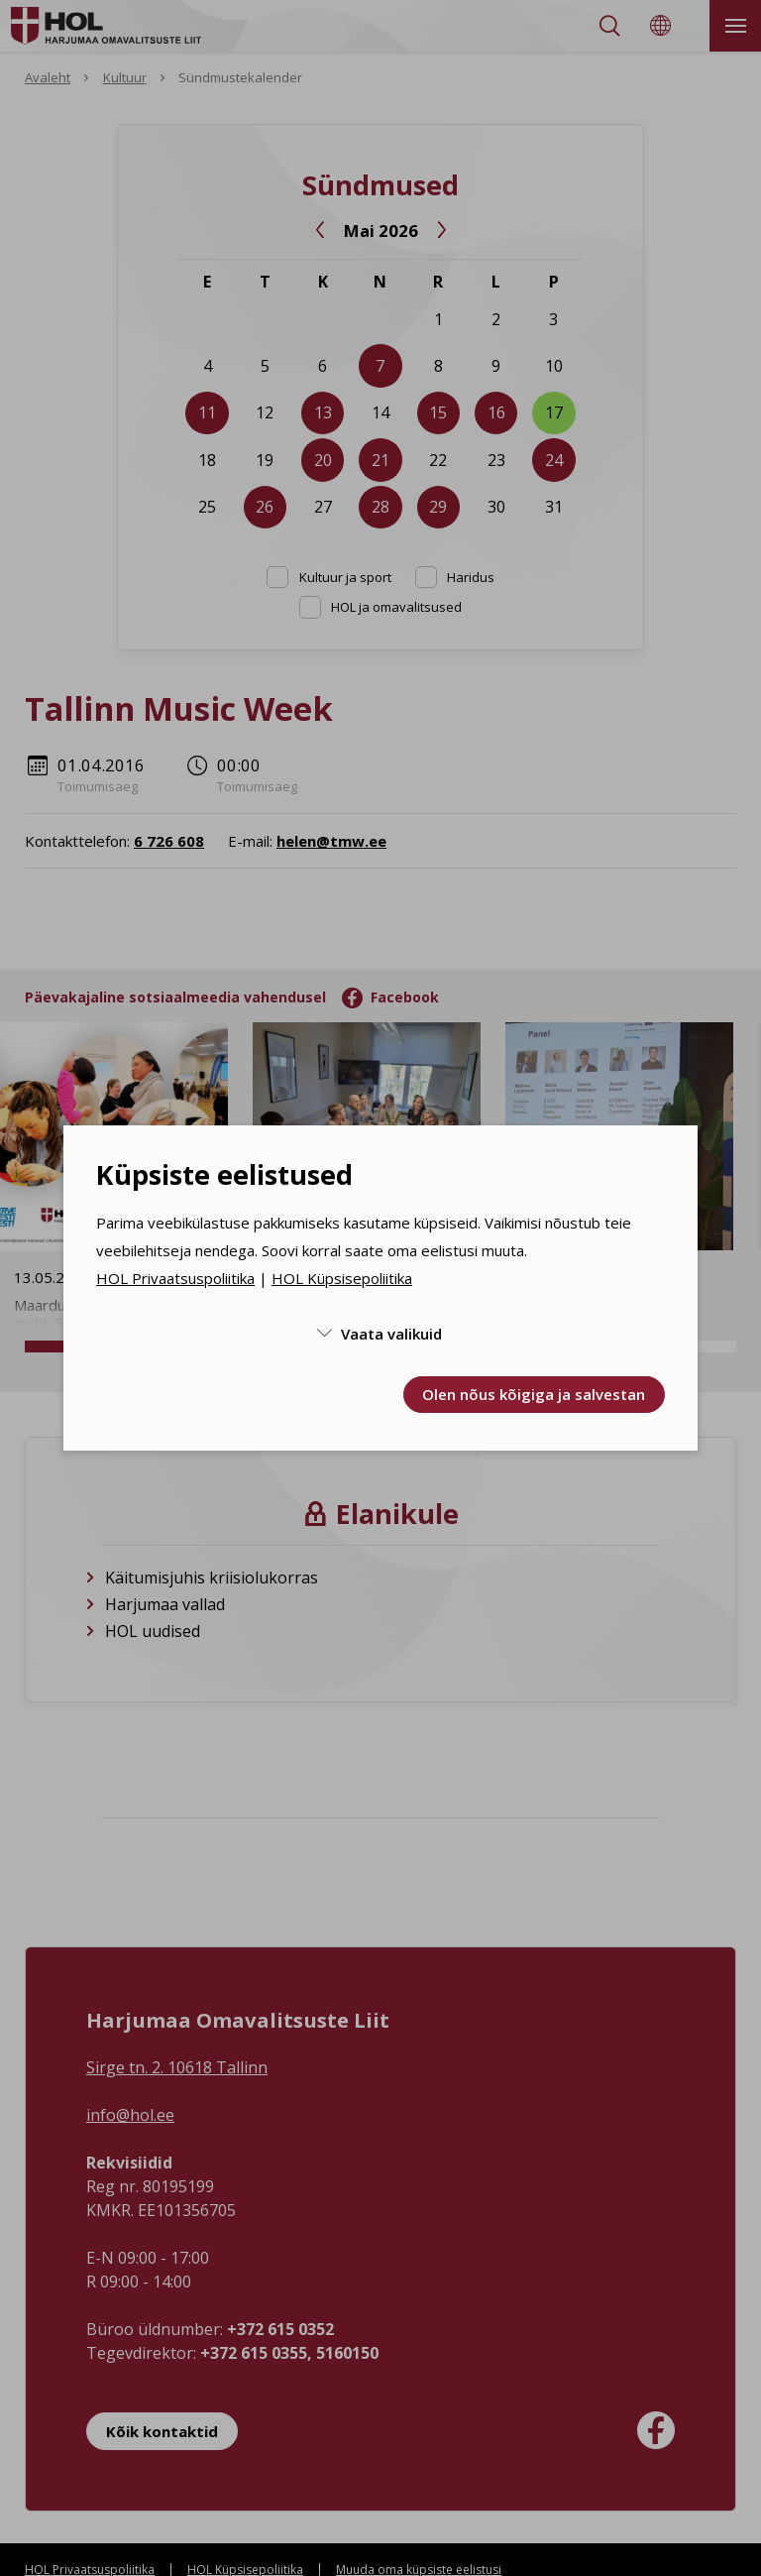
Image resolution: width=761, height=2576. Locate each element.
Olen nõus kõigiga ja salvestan (533, 1394)
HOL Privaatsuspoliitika (175, 1278)
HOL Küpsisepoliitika (342, 1278)
